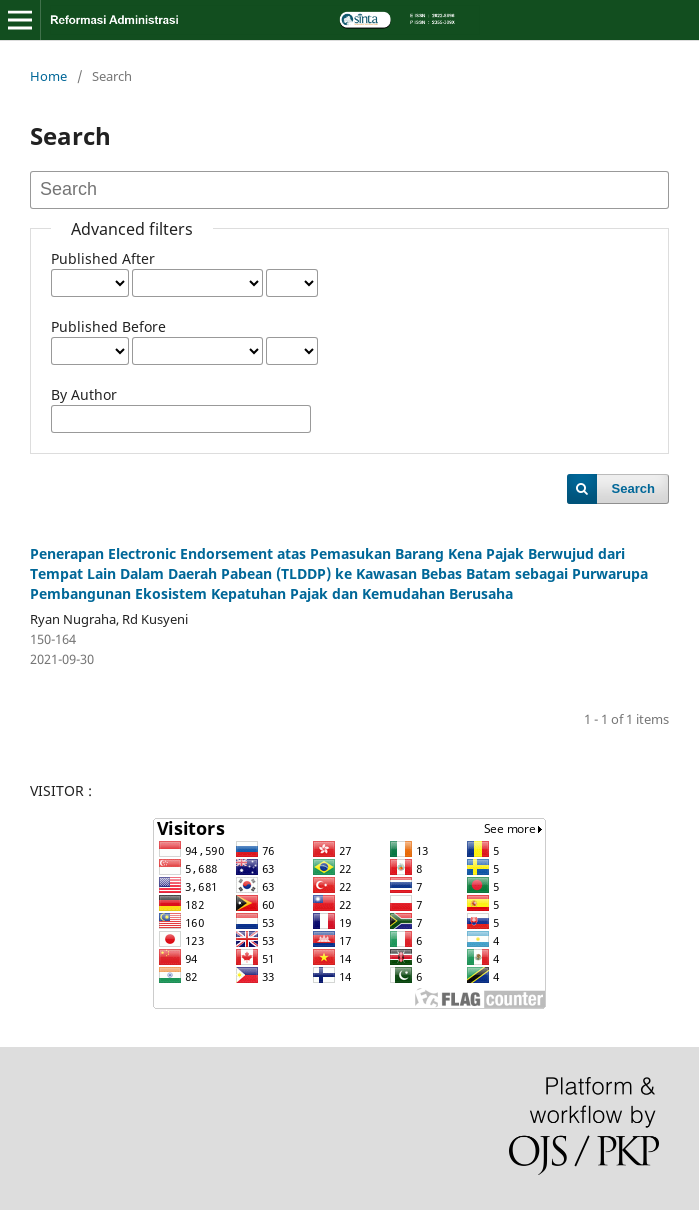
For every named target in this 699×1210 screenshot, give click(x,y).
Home (48, 76)
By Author (84, 394)
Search (633, 488)
